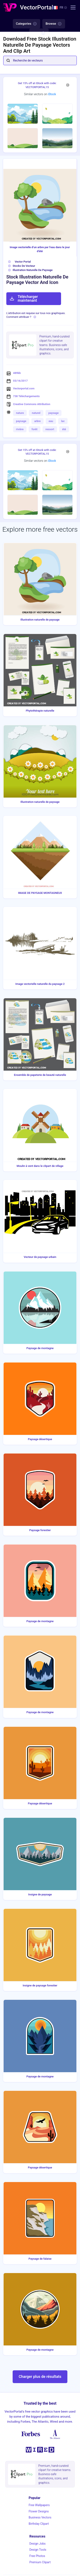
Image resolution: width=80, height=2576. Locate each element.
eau (51, 421)
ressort (49, 429)
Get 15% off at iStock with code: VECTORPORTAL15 (37, 85)
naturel (36, 412)
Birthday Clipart (39, 2523)
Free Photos (37, 2556)
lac (63, 421)
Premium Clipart (40, 2562)
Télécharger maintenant (23, 298)
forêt (34, 429)
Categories (26, 24)
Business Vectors (40, 2517)
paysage (53, 412)
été (64, 429)
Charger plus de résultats (40, 2376)
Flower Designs (39, 2511)
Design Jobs (37, 2543)
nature (20, 412)
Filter (38, 33)
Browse (53, 24)
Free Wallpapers (39, 2505)
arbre (37, 421)
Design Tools (37, 2549)
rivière (20, 429)
